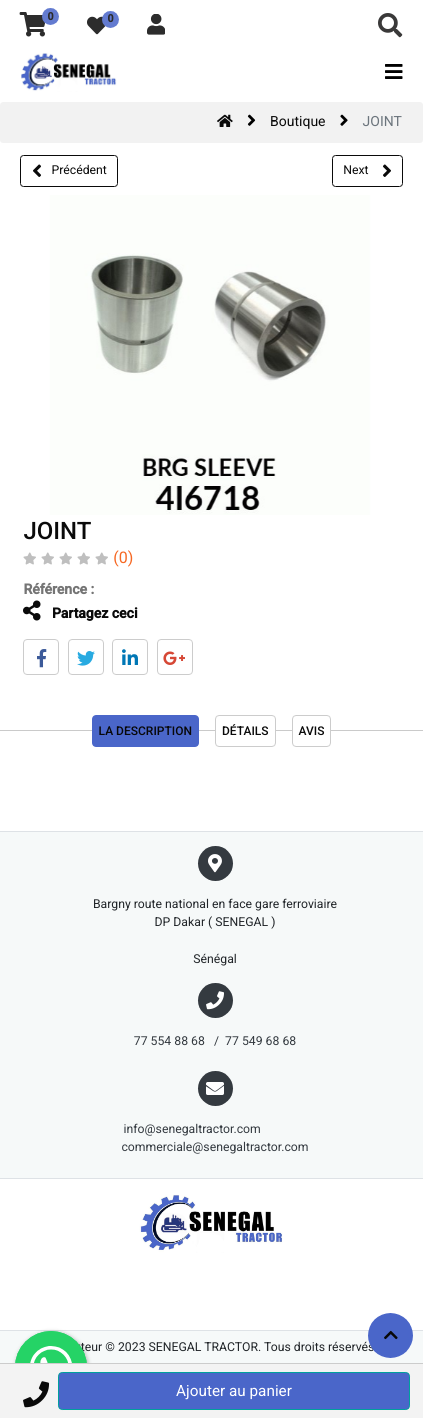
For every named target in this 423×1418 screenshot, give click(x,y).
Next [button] (367, 171)
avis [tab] (312, 731)
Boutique (298, 122)
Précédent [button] (69, 171)
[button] (35, 1391)
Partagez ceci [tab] (80, 611)
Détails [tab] (245, 731)
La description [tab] (145, 731)
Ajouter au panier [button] (234, 1391)
